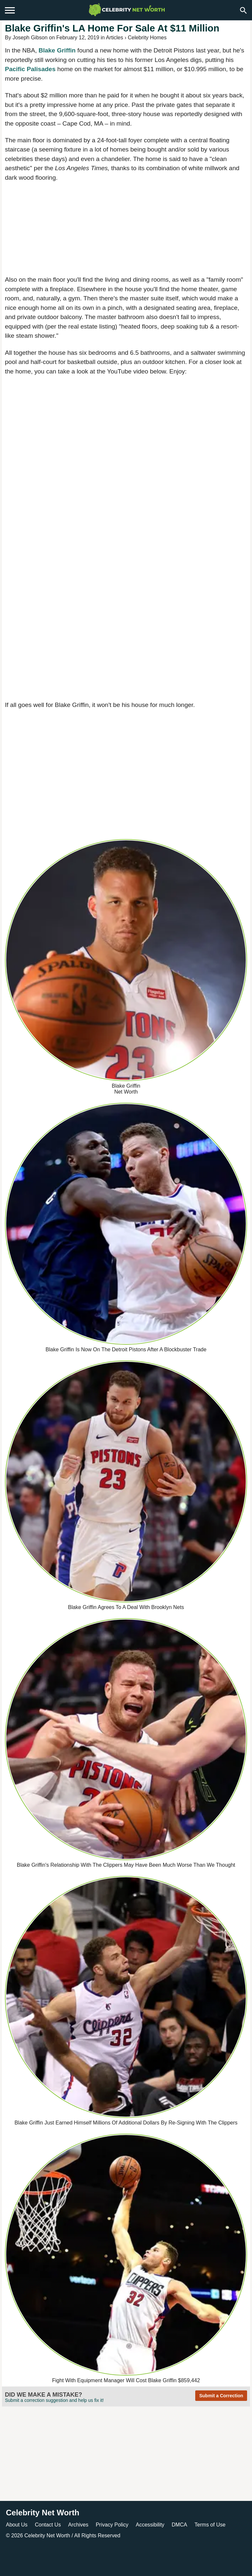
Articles (114, 37)
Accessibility (150, 2524)
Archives (78, 2524)
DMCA (179, 2524)
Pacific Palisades (30, 69)
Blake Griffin (56, 50)
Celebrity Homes (147, 37)
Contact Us (48, 2524)
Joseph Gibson (30, 37)
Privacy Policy (112, 2524)
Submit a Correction (221, 2395)
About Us (17, 2524)
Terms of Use (210, 2524)
